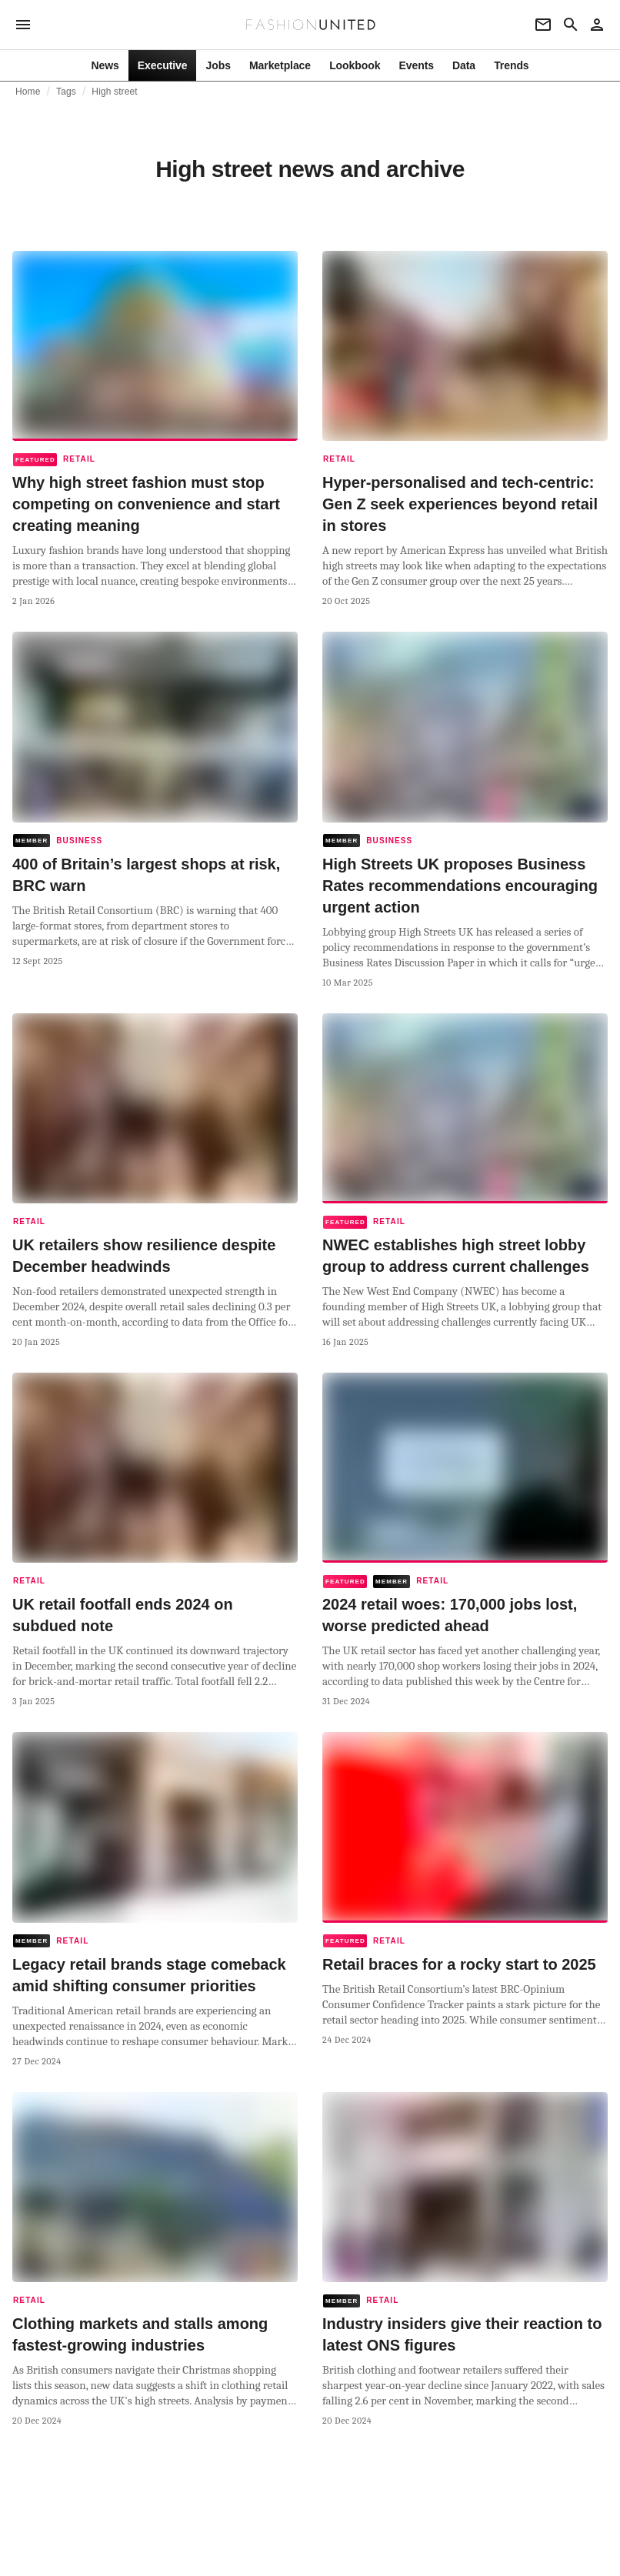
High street (115, 91)
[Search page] (571, 24)
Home (28, 91)
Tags (66, 91)
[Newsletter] (543, 24)
